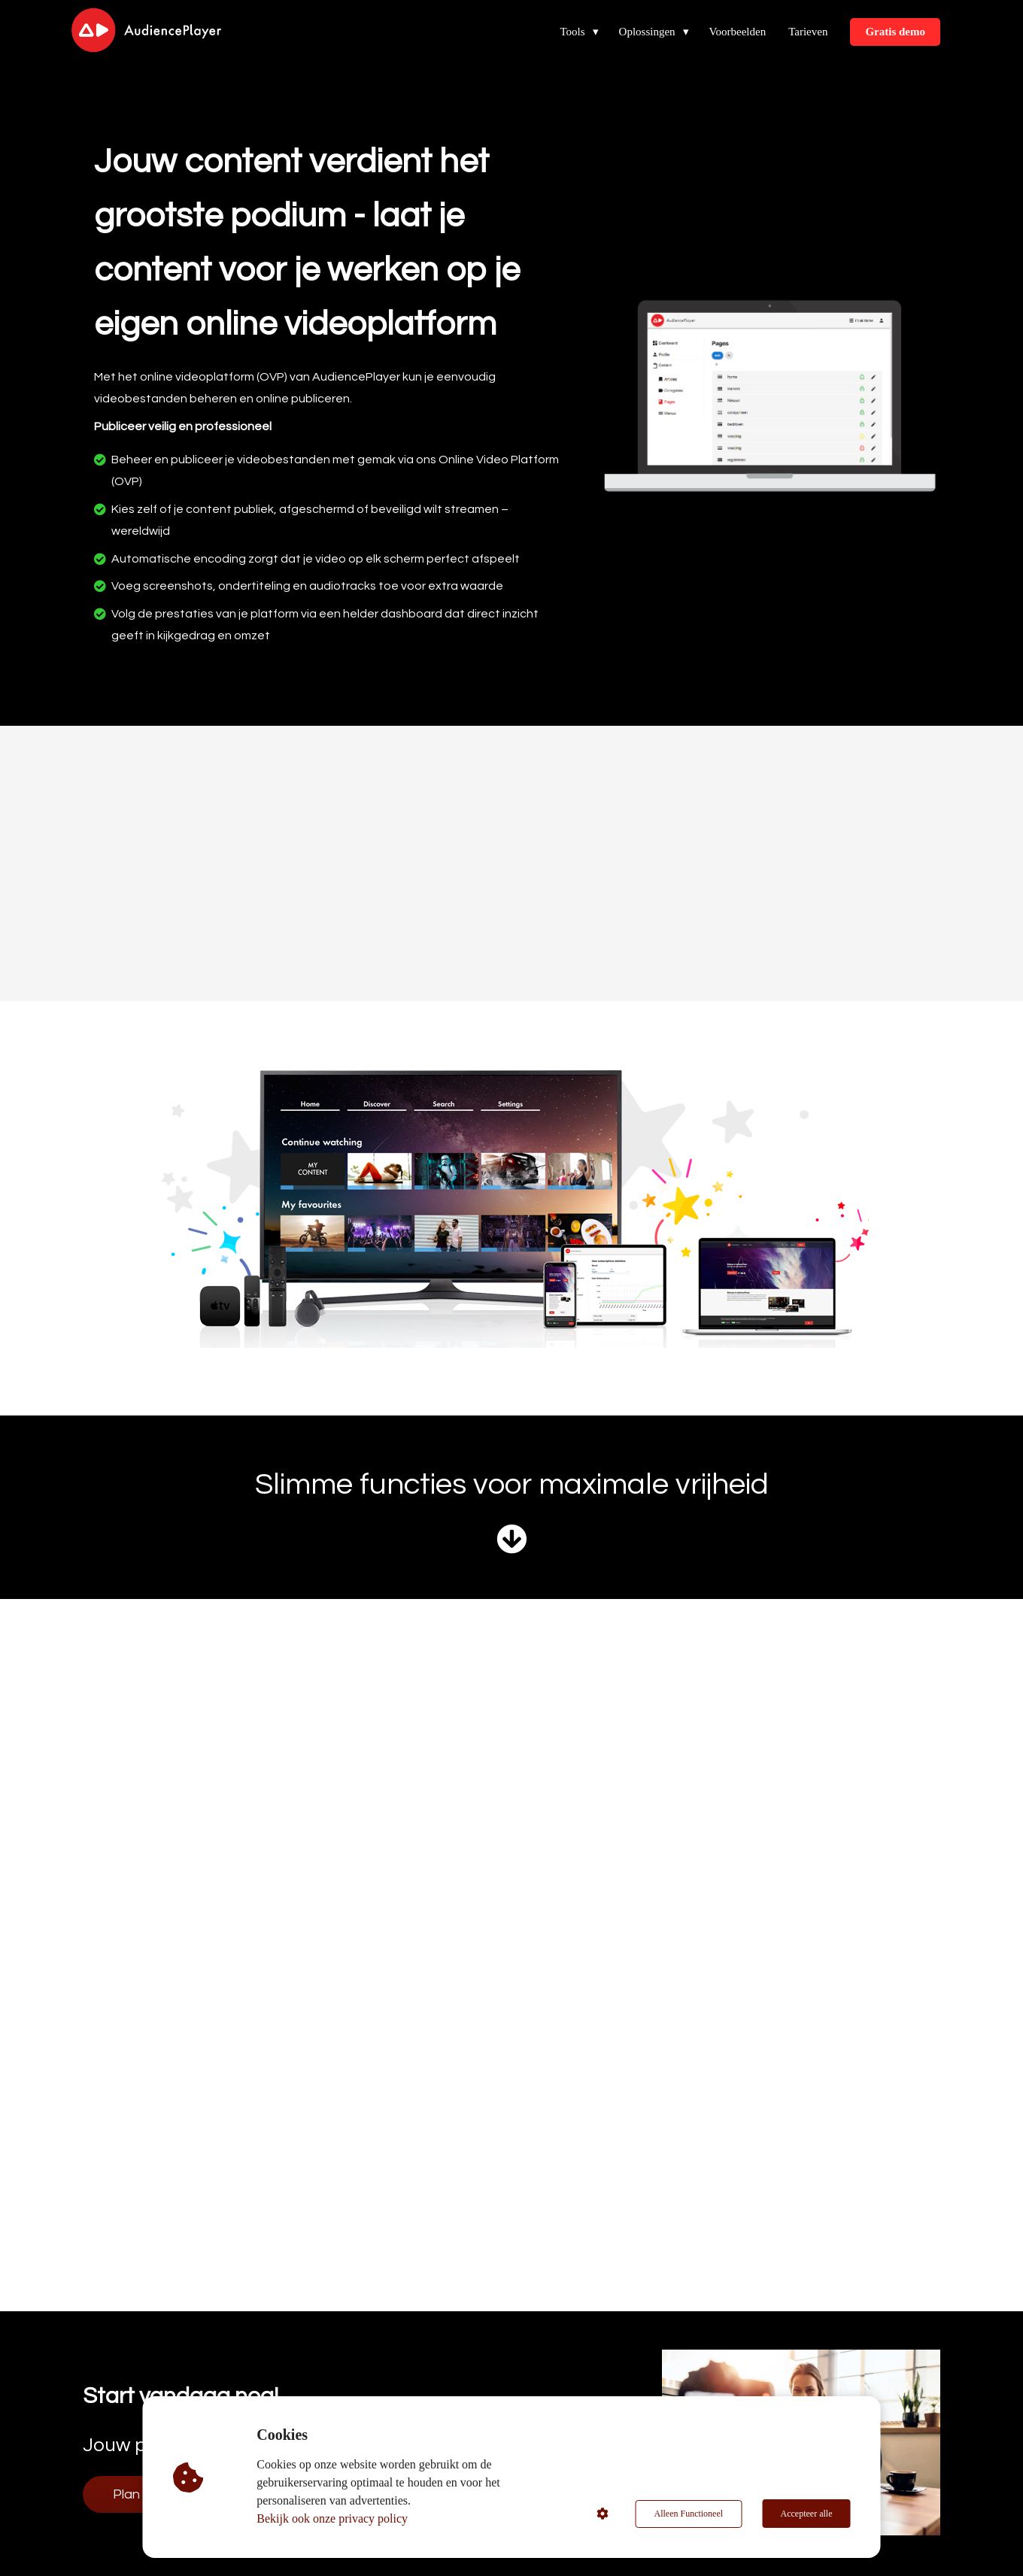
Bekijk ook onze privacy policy (332, 2518)
